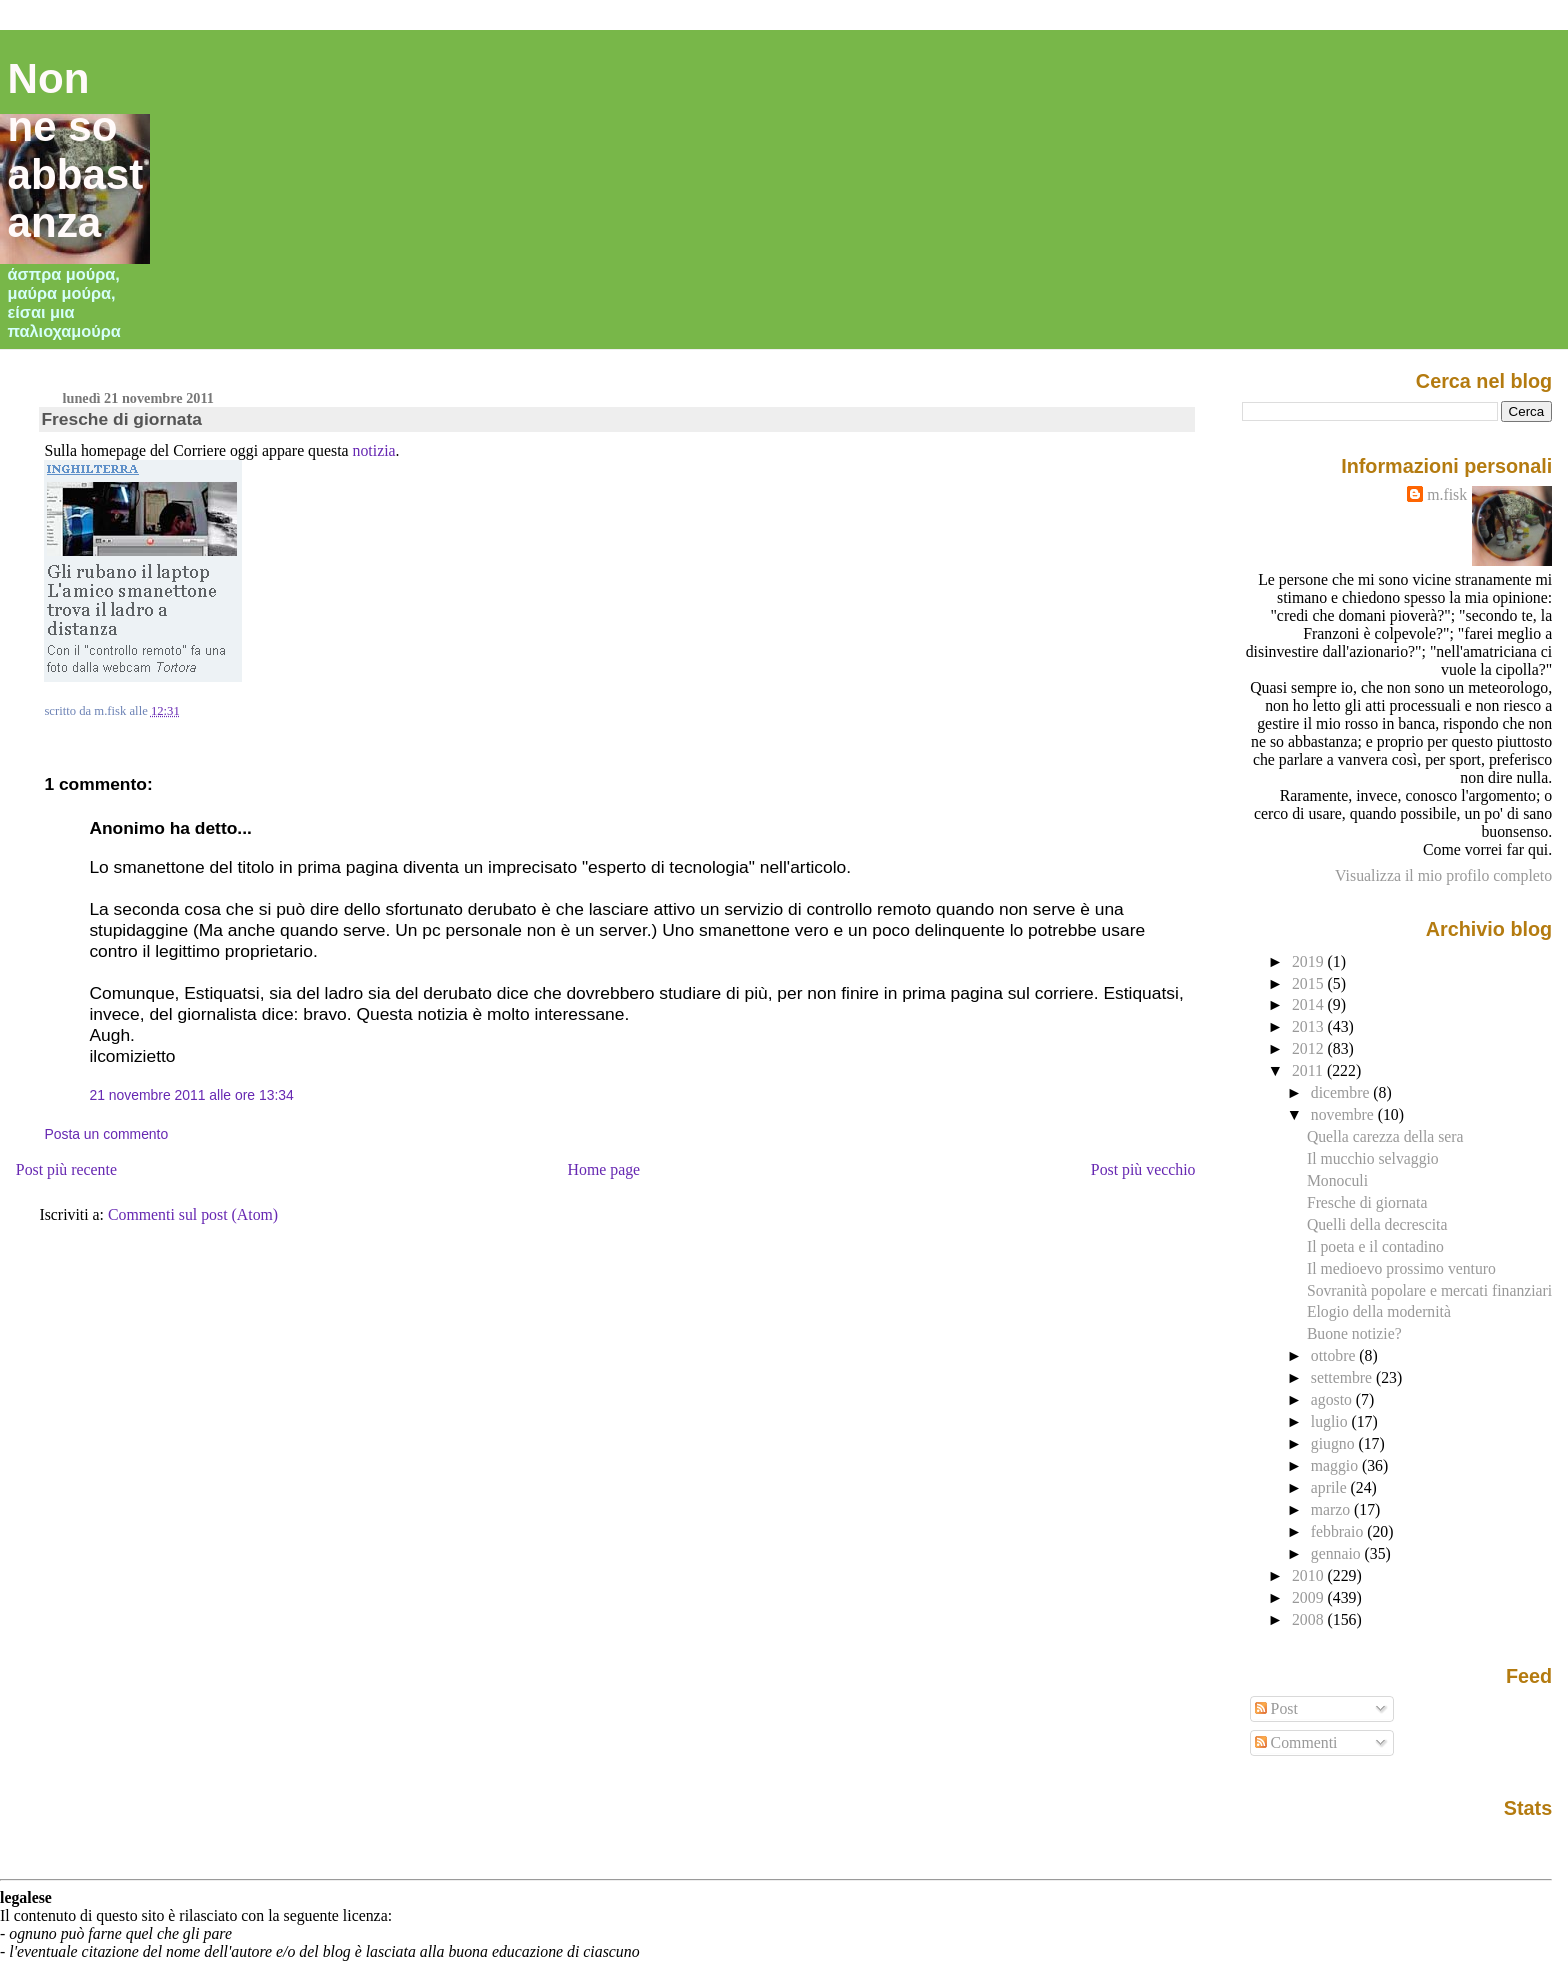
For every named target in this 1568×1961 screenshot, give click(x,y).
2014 (1310, 1004)
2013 (1310, 1026)
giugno (1335, 1443)
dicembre (1342, 1092)
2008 (1310, 1619)
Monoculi (1337, 1180)
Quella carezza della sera (1385, 1136)
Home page (604, 1169)
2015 (1310, 983)
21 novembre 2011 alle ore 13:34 (191, 1095)
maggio (1336, 1465)
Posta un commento (106, 1134)
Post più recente (66, 1169)
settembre (1343, 1377)
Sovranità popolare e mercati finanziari (1429, 1290)
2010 (1310, 1575)
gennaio (1338, 1553)
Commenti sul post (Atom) (193, 1214)
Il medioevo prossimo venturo (1401, 1268)
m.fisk (1447, 494)
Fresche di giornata (121, 419)
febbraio (1339, 1531)
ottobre (1335, 1355)
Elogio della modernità (1379, 1311)
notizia (374, 450)
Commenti (1296, 1742)
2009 (1310, 1597)
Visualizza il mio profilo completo (1443, 875)
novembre (1344, 1114)
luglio (1331, 1421)
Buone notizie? (1354, 1333)
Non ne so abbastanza (76, 150)
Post (1276, 1708)
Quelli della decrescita (1377, 1224)
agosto (1333, 1399)
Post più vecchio (1143, 1169)
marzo (1332, 1509)
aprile (1331, 1487)
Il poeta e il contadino (1375, 1246)
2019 (1310, 961)
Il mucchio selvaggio (1373, 1158)
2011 (1309, 1070)
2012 (1310, 1048)
